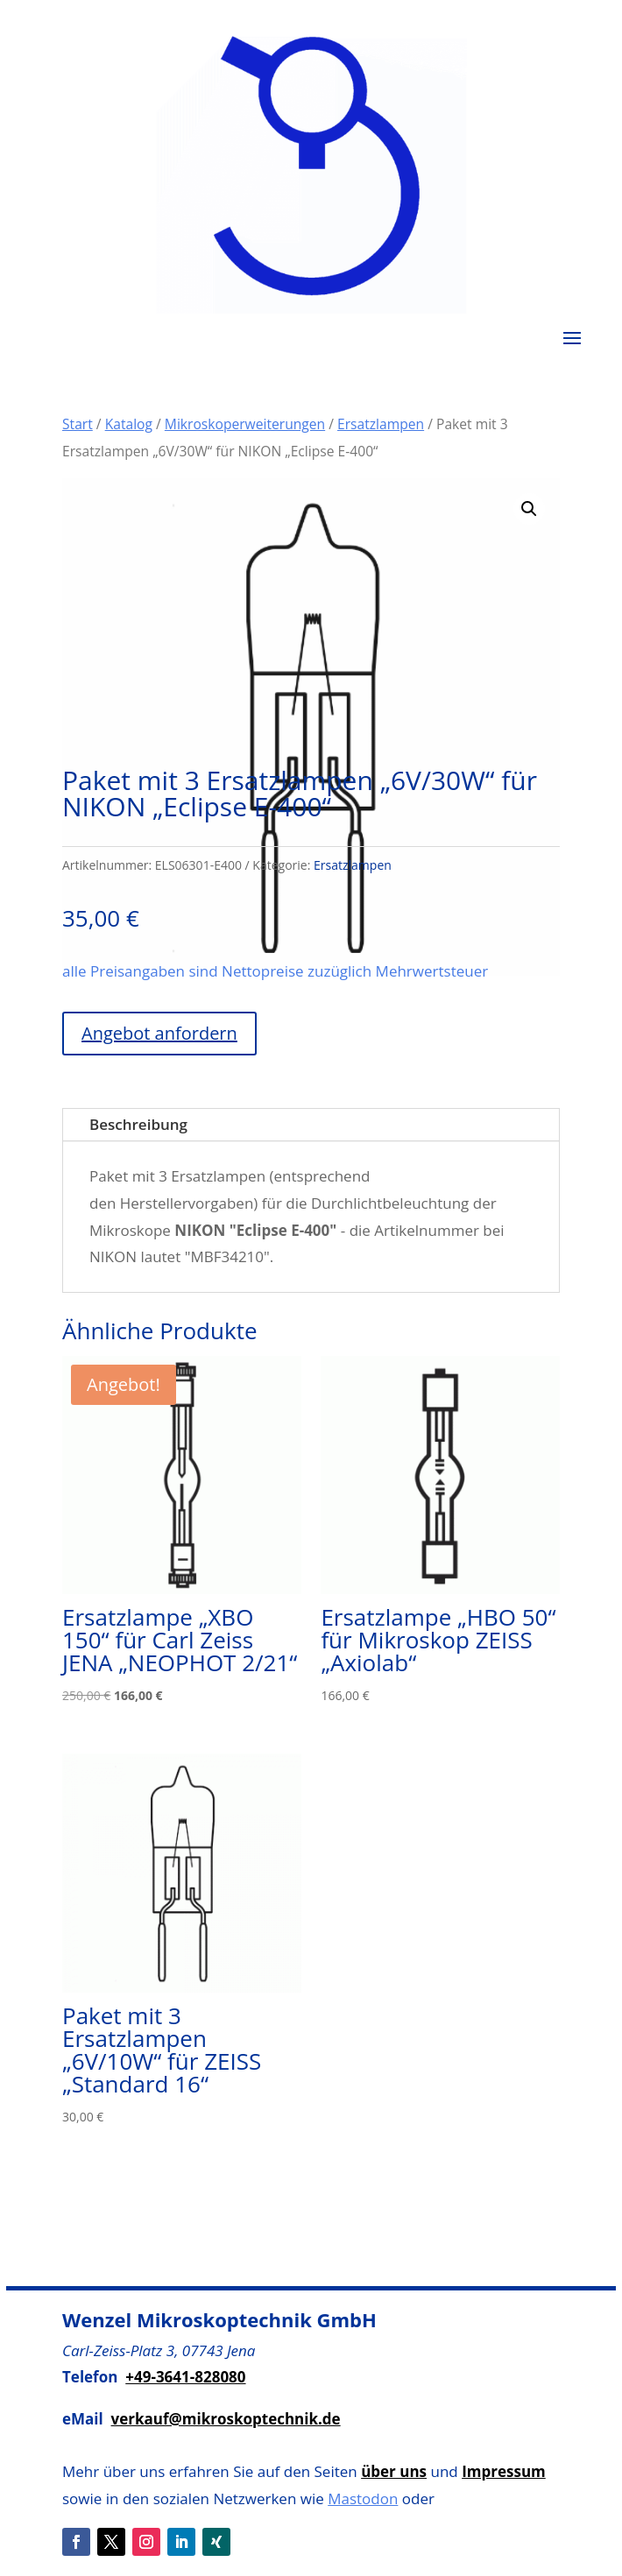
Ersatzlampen (380, 424)
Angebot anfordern (159, 1033)
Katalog (128, 424)
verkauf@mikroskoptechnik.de (226, 2419)
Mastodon (363, 2498)
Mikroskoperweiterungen (245, 424)
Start (77, 424)
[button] (529, 509)
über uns (394, 2471)
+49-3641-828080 (185, 2377)
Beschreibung (138, 1124)
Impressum (504, 2471)
